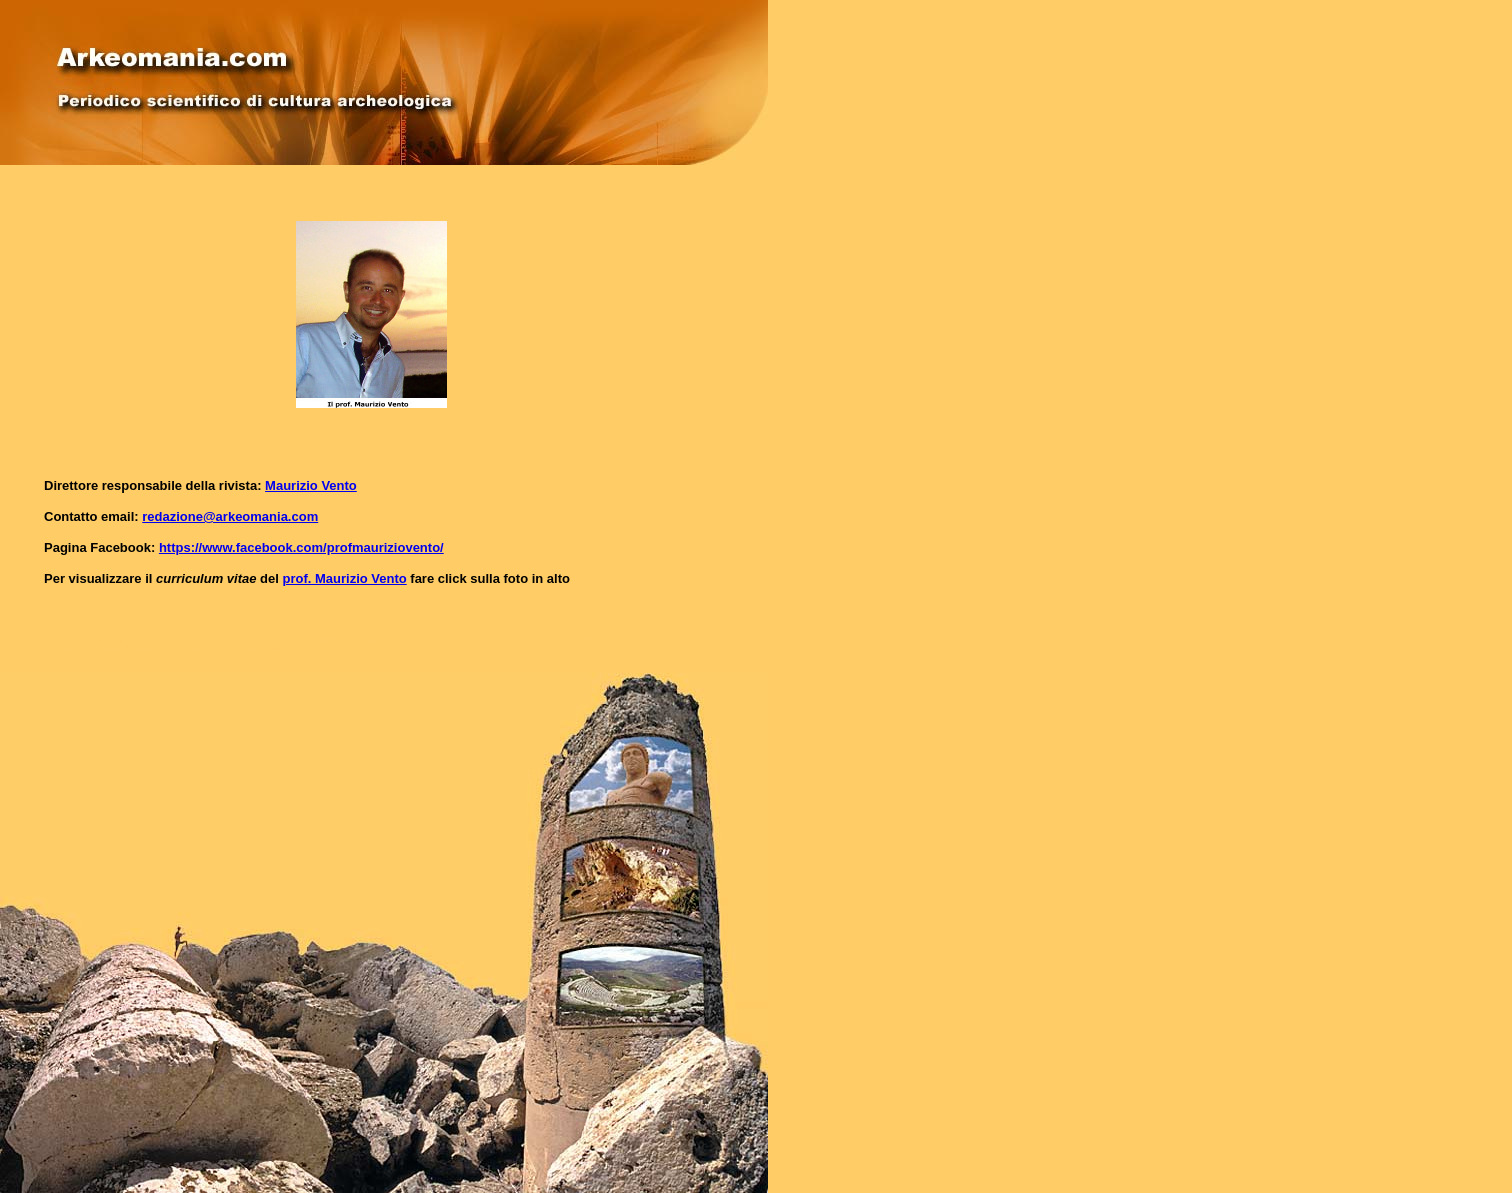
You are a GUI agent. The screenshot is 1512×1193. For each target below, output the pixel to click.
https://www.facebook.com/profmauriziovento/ (301, 547)
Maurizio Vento (311, 485)
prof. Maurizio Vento (344, 578)
